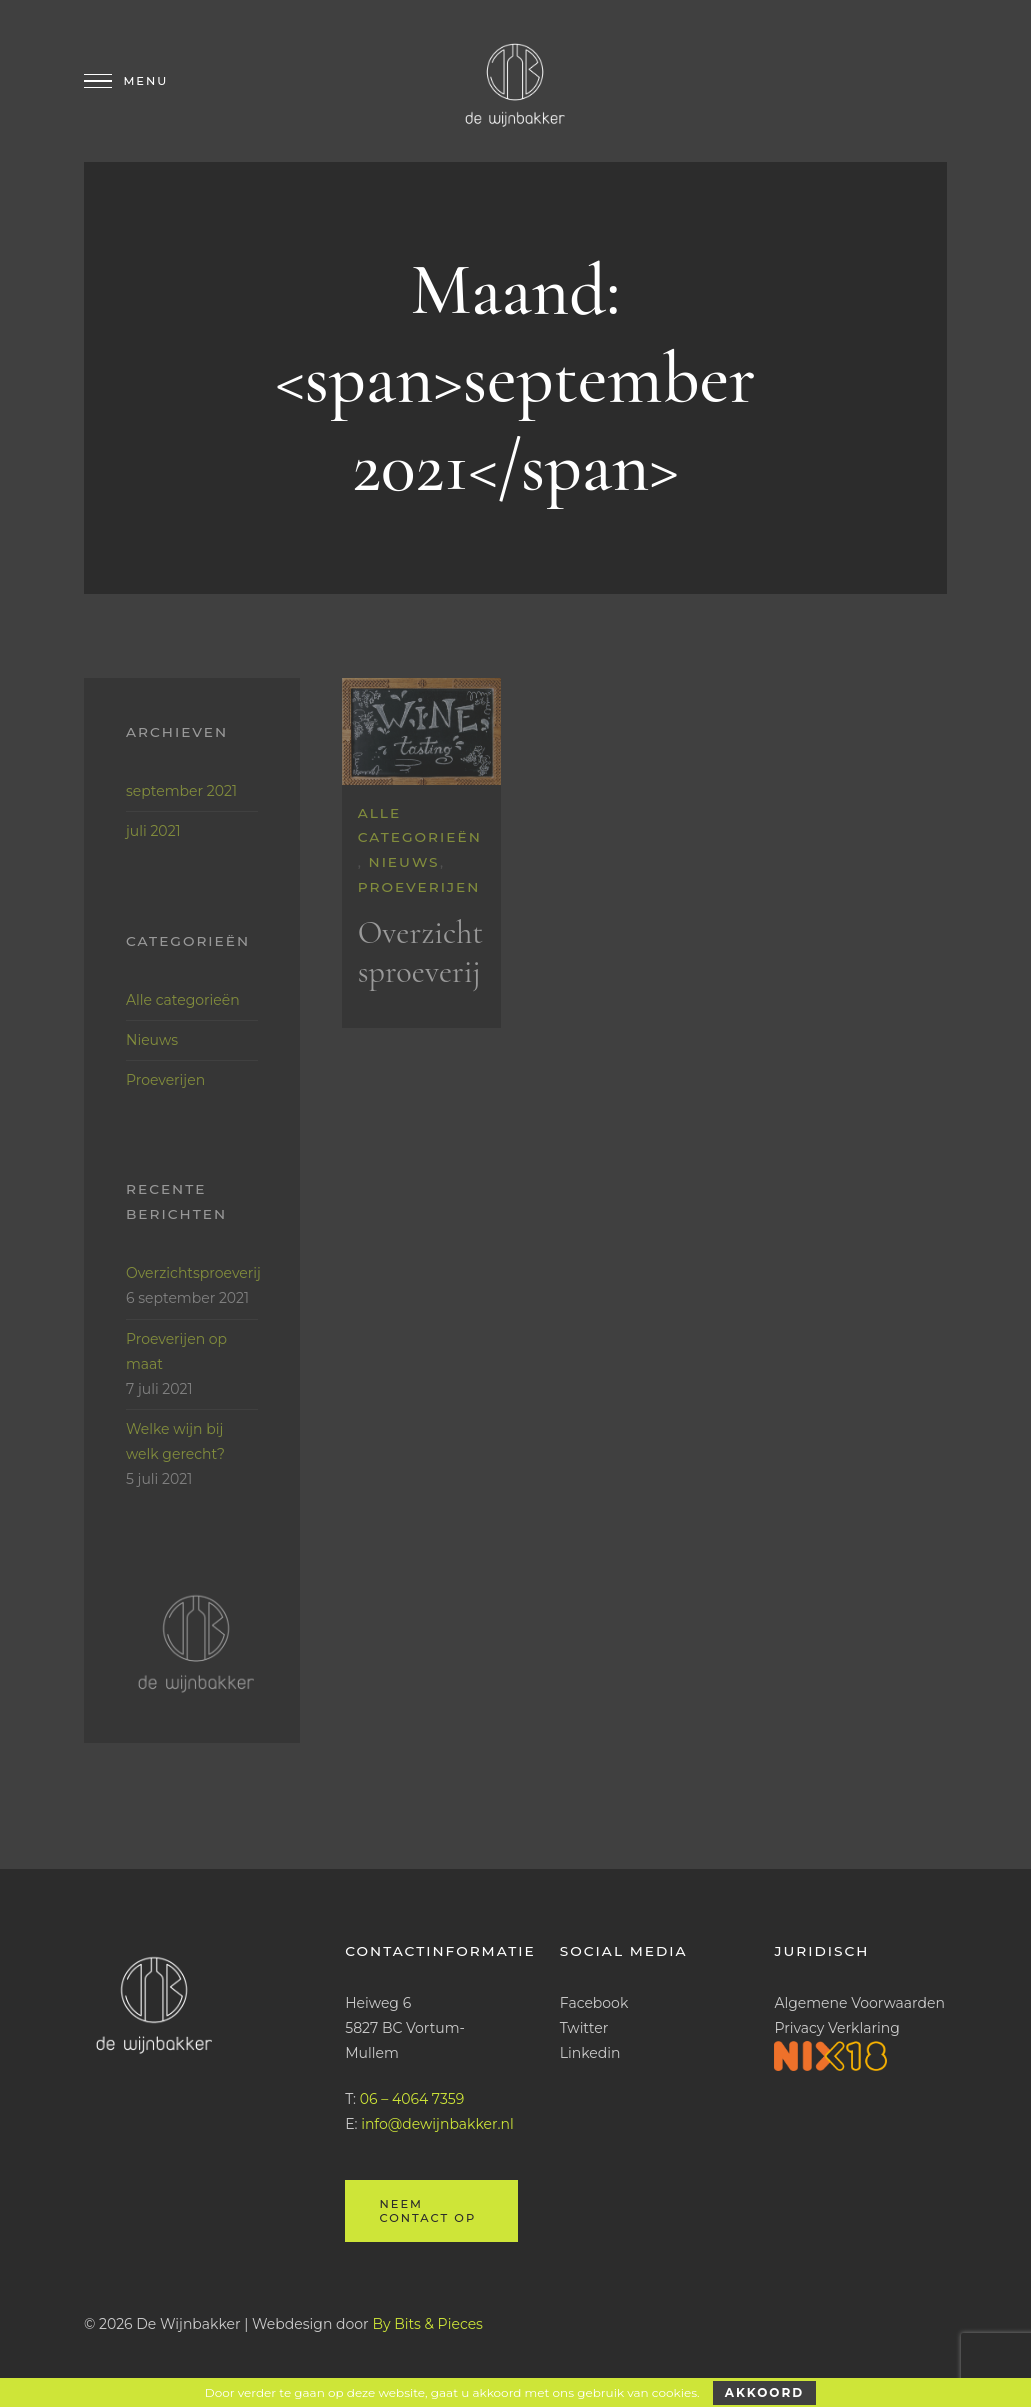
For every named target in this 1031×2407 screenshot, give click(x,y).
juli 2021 (153, 831)
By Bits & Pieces (427, 2324)
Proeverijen (419, 887)
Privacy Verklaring (836, 2028)
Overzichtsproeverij (420, 952)
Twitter (584, 2028)
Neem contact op (427, 2211)
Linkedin (590, 2053)
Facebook (594, 2003)
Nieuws (404, 862)
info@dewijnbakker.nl (437, 2124)
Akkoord (764, 2392)
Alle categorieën (183, 1000)
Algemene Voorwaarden (859, 2003)
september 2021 (181, 791)
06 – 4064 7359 (412, 2099)
